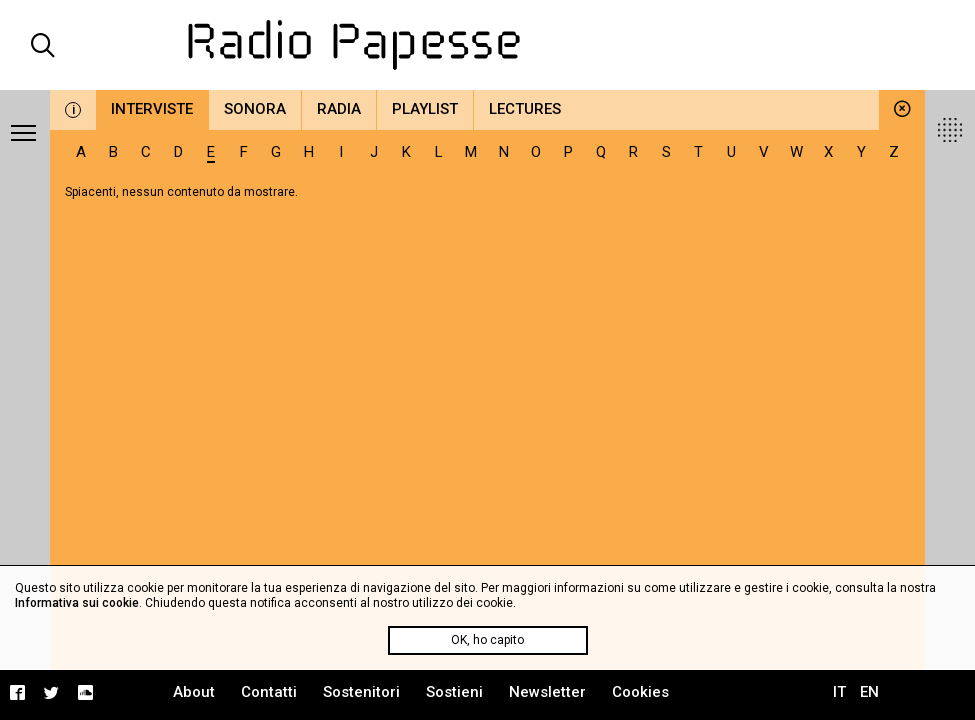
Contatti (269, 692)
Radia (339, 109)
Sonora (255, 109)
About (194, 692)
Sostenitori (361, 692)
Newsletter (547, 692)
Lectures (525, 109)
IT (839, 692)
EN (869, 692)
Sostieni (454, 692)
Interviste (152, 109)
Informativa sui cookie (77, 603)
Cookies (640, 692)
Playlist (425, 109)
